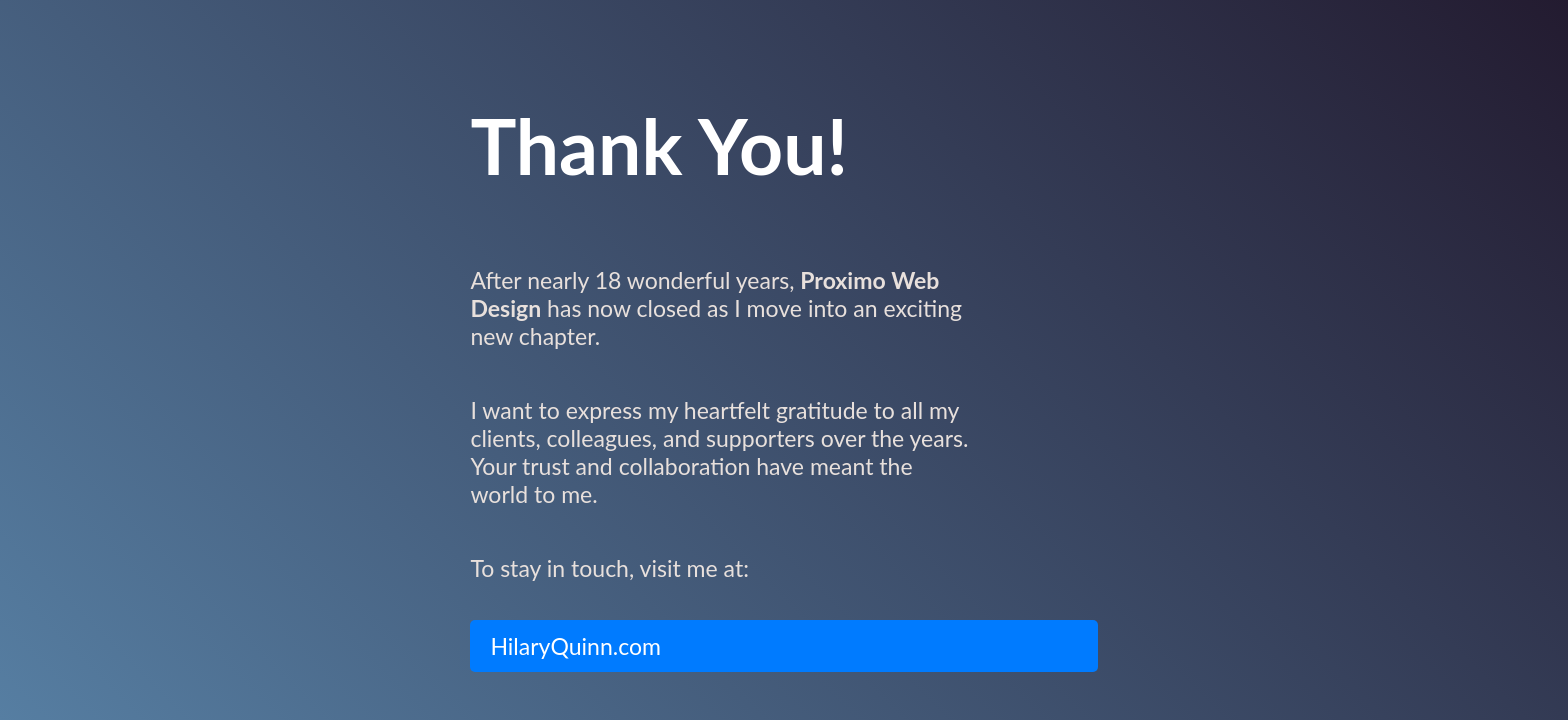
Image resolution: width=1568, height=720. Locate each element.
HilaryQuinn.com (575, 646)
